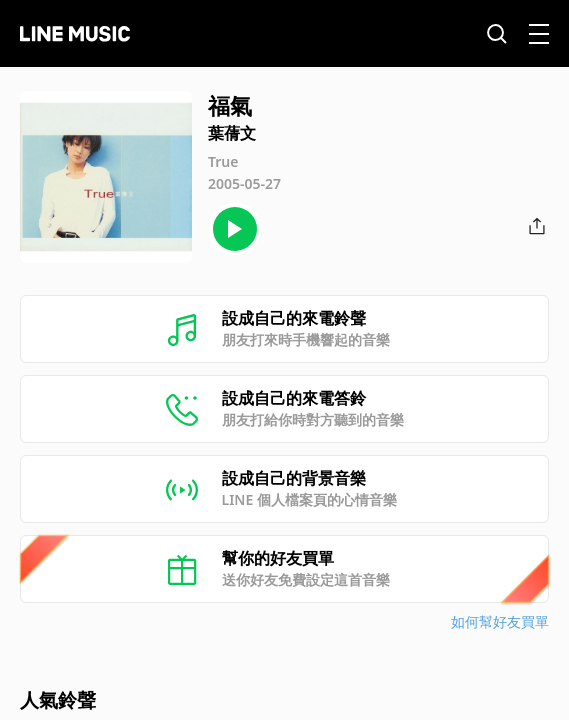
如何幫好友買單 (500, 621)
